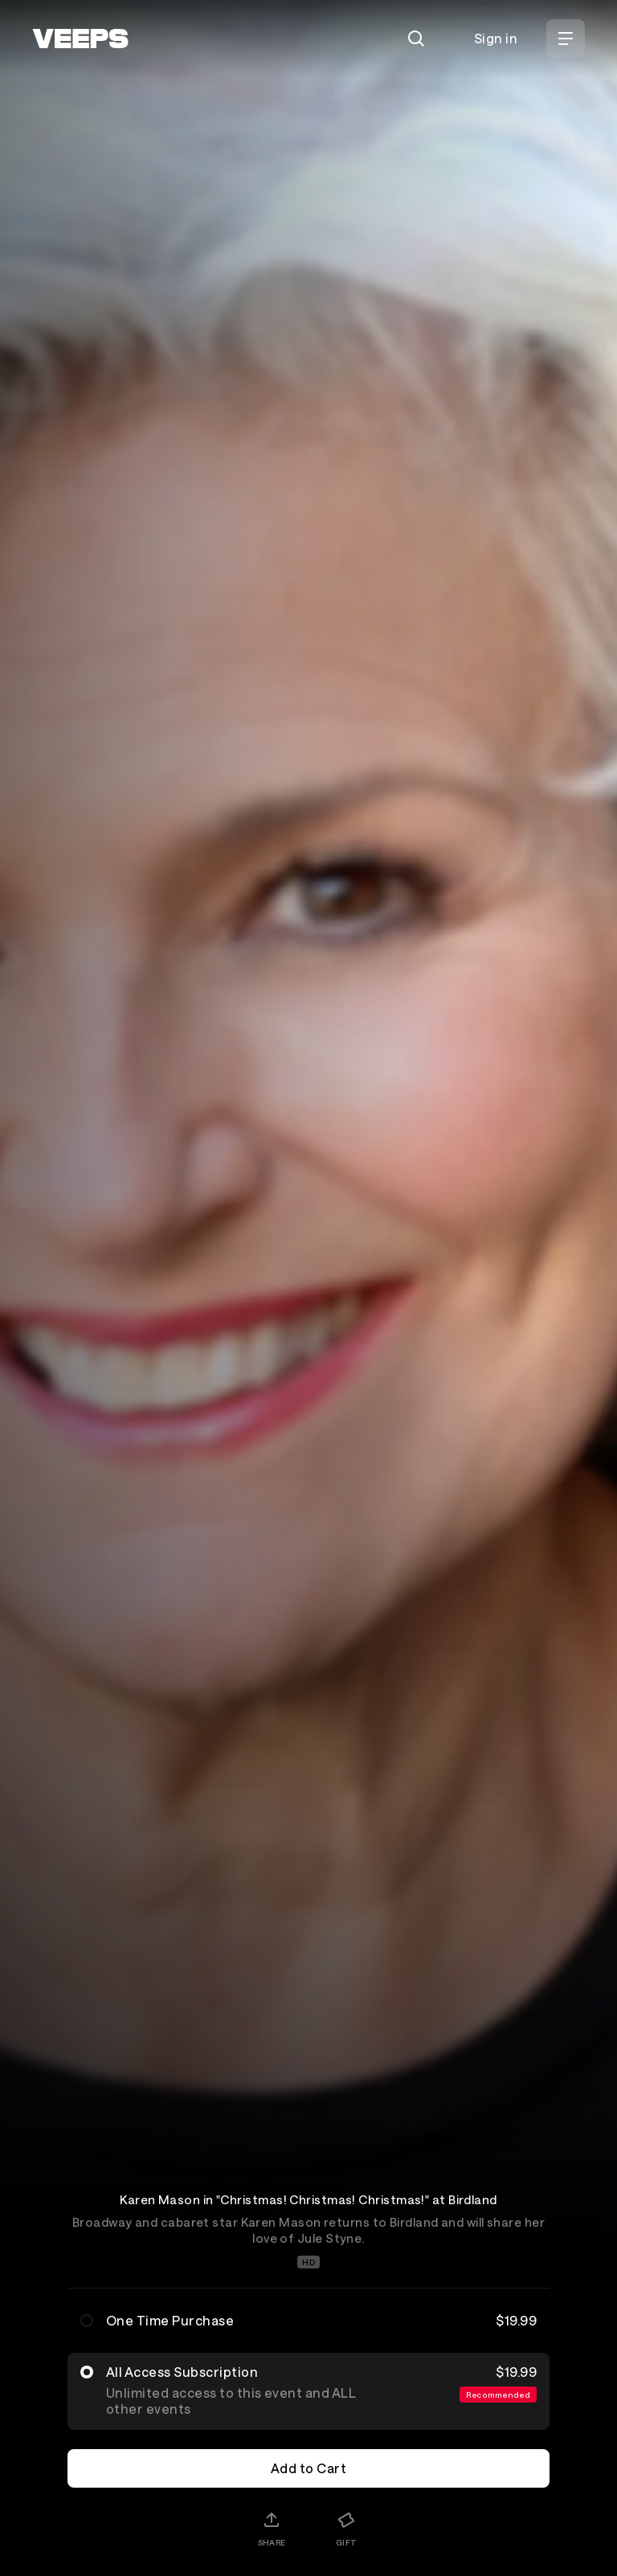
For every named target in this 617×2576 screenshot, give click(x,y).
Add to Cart (308, 2468)
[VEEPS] (80, 38)
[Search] (416, 38)
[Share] (271, 2528)
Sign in (495, 38)
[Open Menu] (565, 38)
